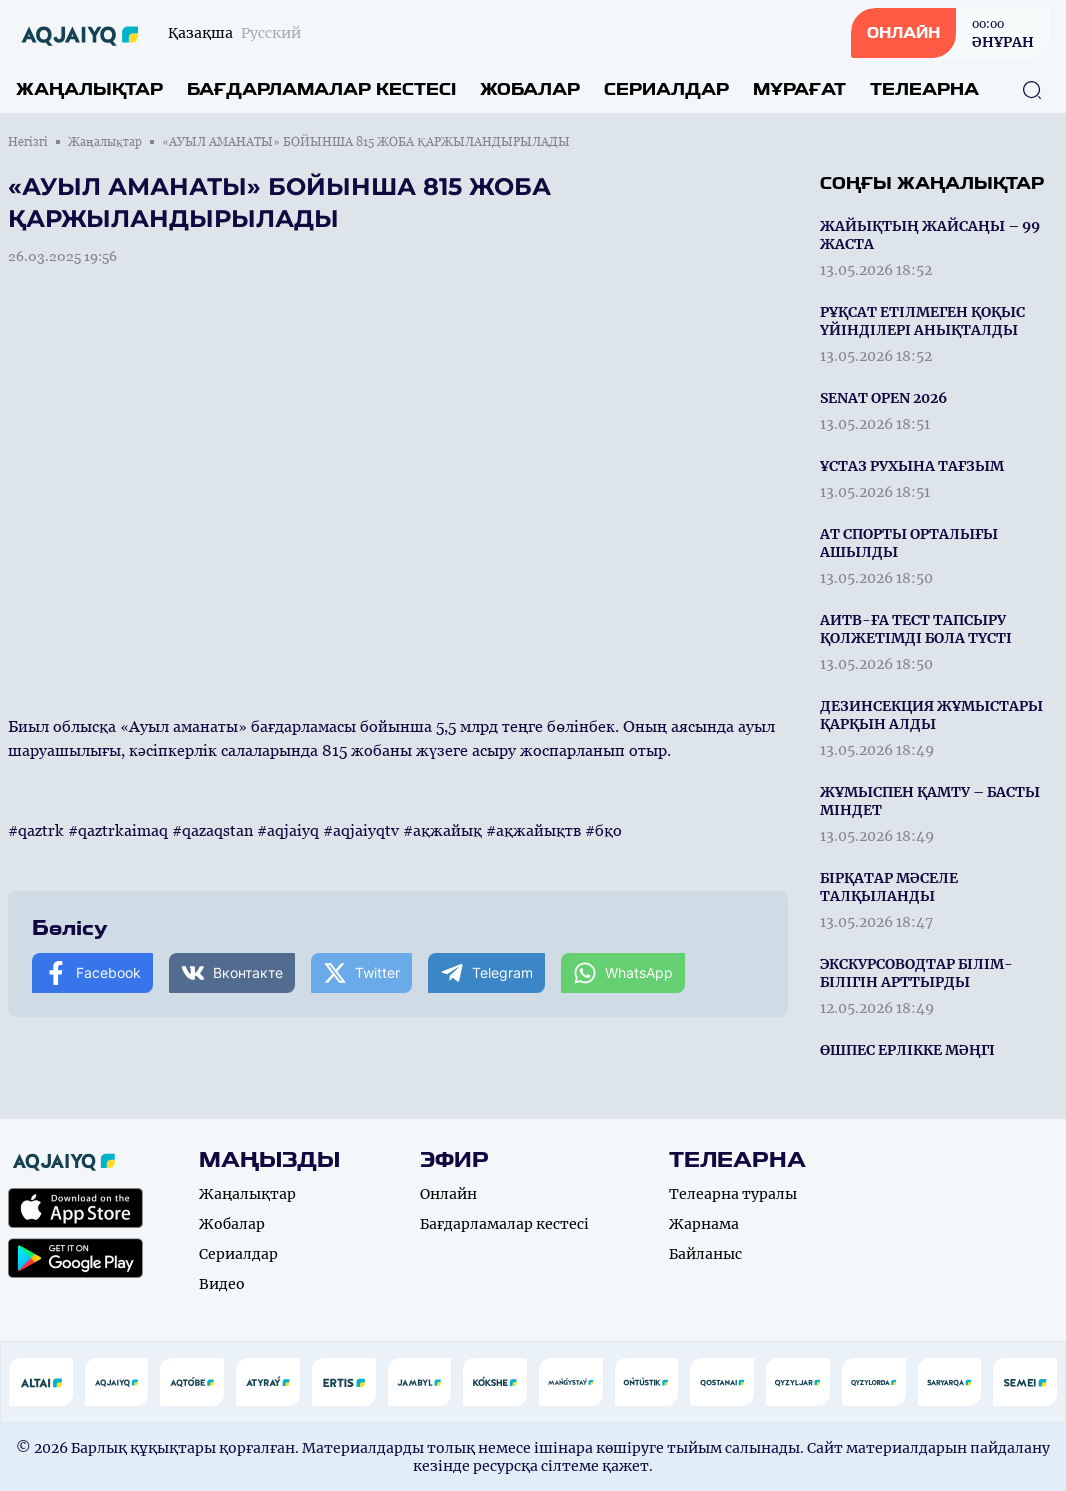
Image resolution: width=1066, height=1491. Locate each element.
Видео (222, 1284)
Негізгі (28, 142)
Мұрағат (799, 89)
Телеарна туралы (733, 1194)
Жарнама (704, 1224)
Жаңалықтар (89, 89)
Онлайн (448, 1194)
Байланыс (705, 1254)
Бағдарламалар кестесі (321, 89)
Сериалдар (666, 89)
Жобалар (530, 89)
